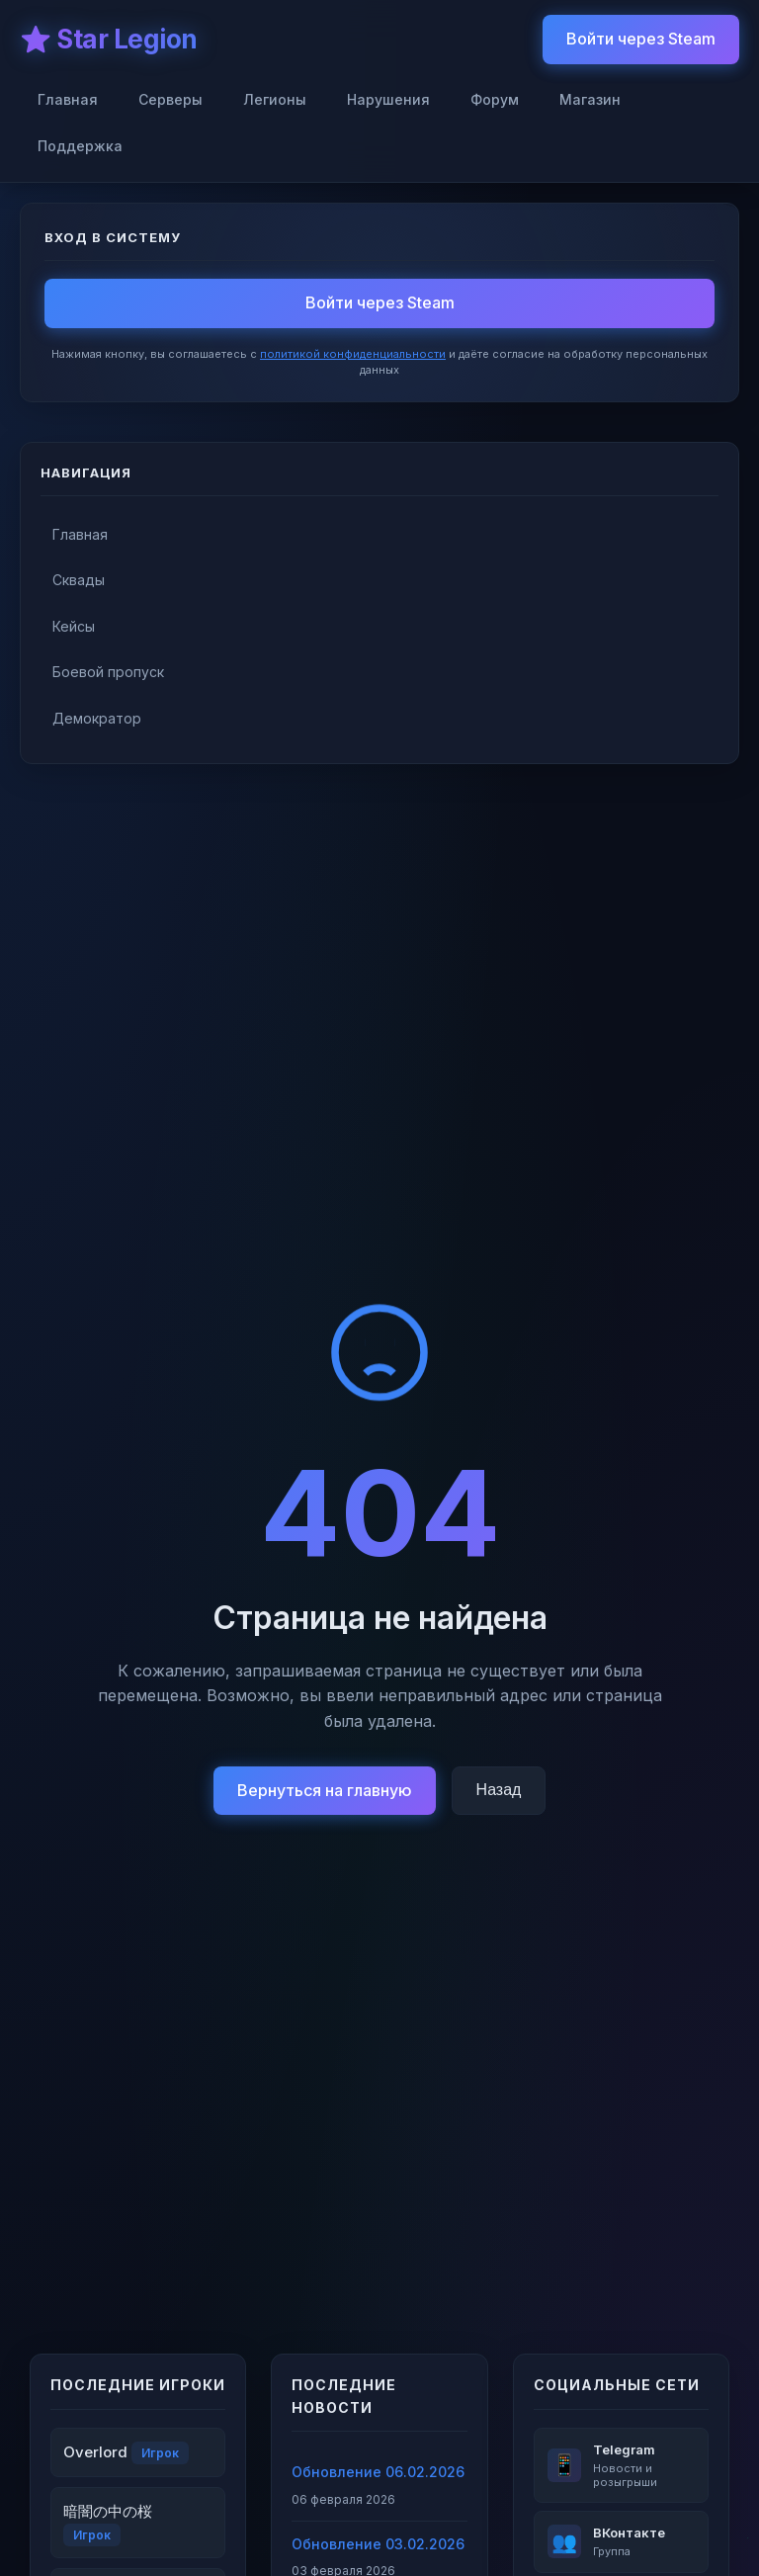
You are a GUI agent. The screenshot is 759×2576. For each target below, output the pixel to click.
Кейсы (73, 626)
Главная (68, 99)
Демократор (96, 718)
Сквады (78, 579)
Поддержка (80, 145)
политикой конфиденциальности (353, 354)
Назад (499, 1789)
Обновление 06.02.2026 (378, 2471)
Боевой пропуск (108, 671)
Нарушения (388, 99)
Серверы (170, 99)
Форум (494, 99)
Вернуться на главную (324, 1790)
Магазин (590, 99)
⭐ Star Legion (109, 39)
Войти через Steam (641, 38)
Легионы (274, 99)
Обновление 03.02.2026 (378, 2543)
